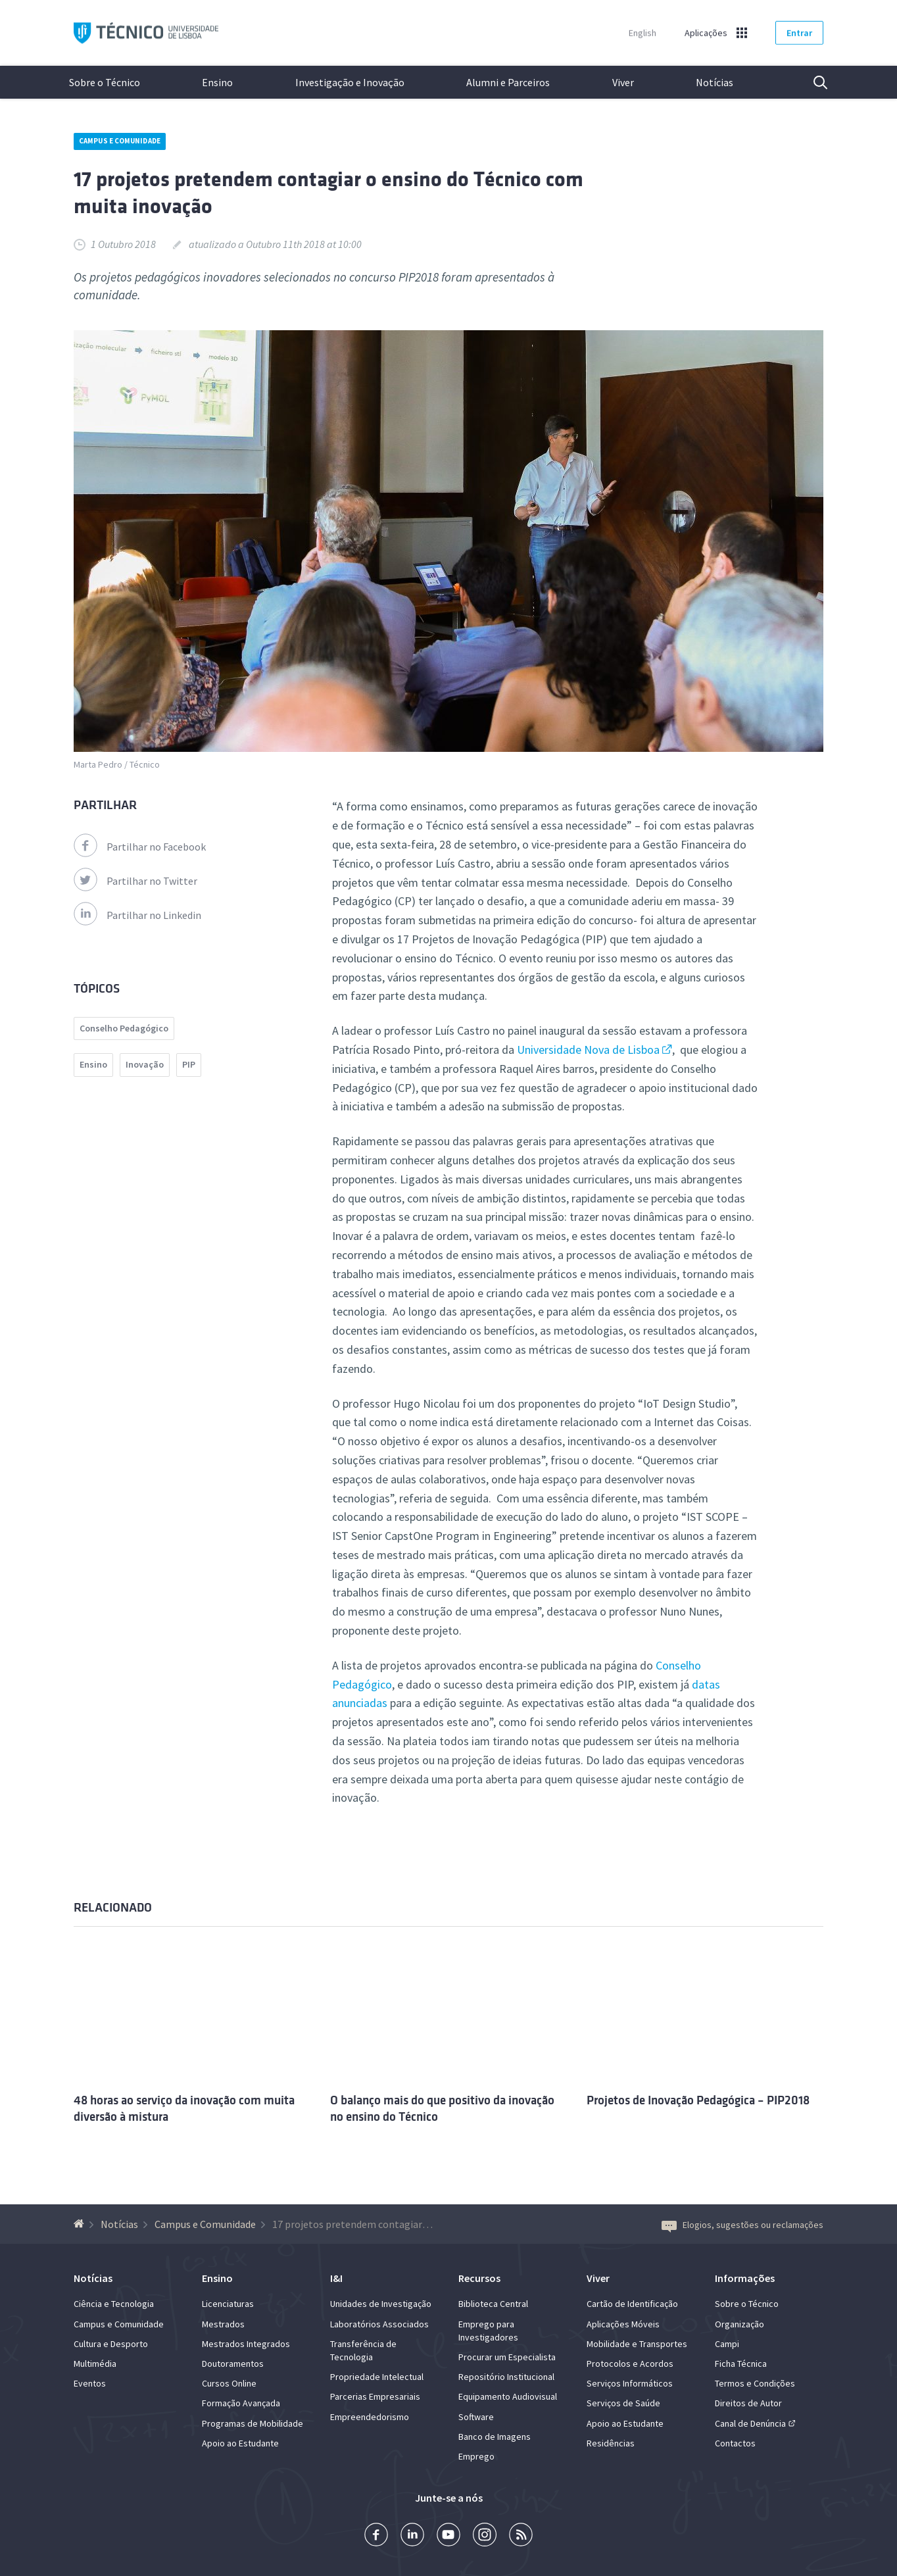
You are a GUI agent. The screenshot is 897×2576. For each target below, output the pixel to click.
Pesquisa (812, 82)
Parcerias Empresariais (375, 2396)
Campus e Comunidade (119, 140)
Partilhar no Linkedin (137, 915)
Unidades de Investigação (380, 2304)
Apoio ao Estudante (240, 2443)
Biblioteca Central (493, 2304)
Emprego (476, 2456)
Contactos (735, 2443)
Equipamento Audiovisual (507, 2396)
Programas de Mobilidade (252, 2423)
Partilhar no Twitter (135, 881)
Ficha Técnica (741, 2363)
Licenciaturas (228, 2304)
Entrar (799, 33)
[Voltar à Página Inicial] (80, 2224)
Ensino (217, 82)
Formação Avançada (241, 2403)
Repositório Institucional (506, 2377)
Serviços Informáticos (630, 2383)
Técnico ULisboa (146, 33)
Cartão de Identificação (632, 2304)
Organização (739, 2324)
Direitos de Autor (748, 2403)
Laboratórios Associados (379, 2324)
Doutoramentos (233, 2363)
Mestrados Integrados (246, 2344)
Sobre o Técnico (104, 82)
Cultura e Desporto (111, 2344)
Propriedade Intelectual (377, 2377)
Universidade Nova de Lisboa (588, 1049)
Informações (745, 2278)
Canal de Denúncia (750, 2423)
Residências (611, 2443)
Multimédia (95, 2363)
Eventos (90, 2383)
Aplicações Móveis (623, 2324)
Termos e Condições (755, 2383)
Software (476, 2417)
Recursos (479, 2278)
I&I (336, 2278)
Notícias (714, 82)
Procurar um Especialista (507, 2357)
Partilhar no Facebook (140, 846)
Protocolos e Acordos (630, 2363)
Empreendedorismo (369, 2417)
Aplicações (706, 33)
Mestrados (223, 2324)
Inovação (145, 1064)
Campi (727, 2344)
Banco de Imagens (494, 2436)
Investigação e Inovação (349, 82)
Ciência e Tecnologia (114, 2304)
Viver (623, 82)
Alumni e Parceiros (508, 82)
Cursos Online (229, 2383)
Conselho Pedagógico (124, 1028)
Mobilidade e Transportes (637, 2344)
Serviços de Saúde (623, 2403)
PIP (188, 1064)
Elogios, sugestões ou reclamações (742, 2225)
